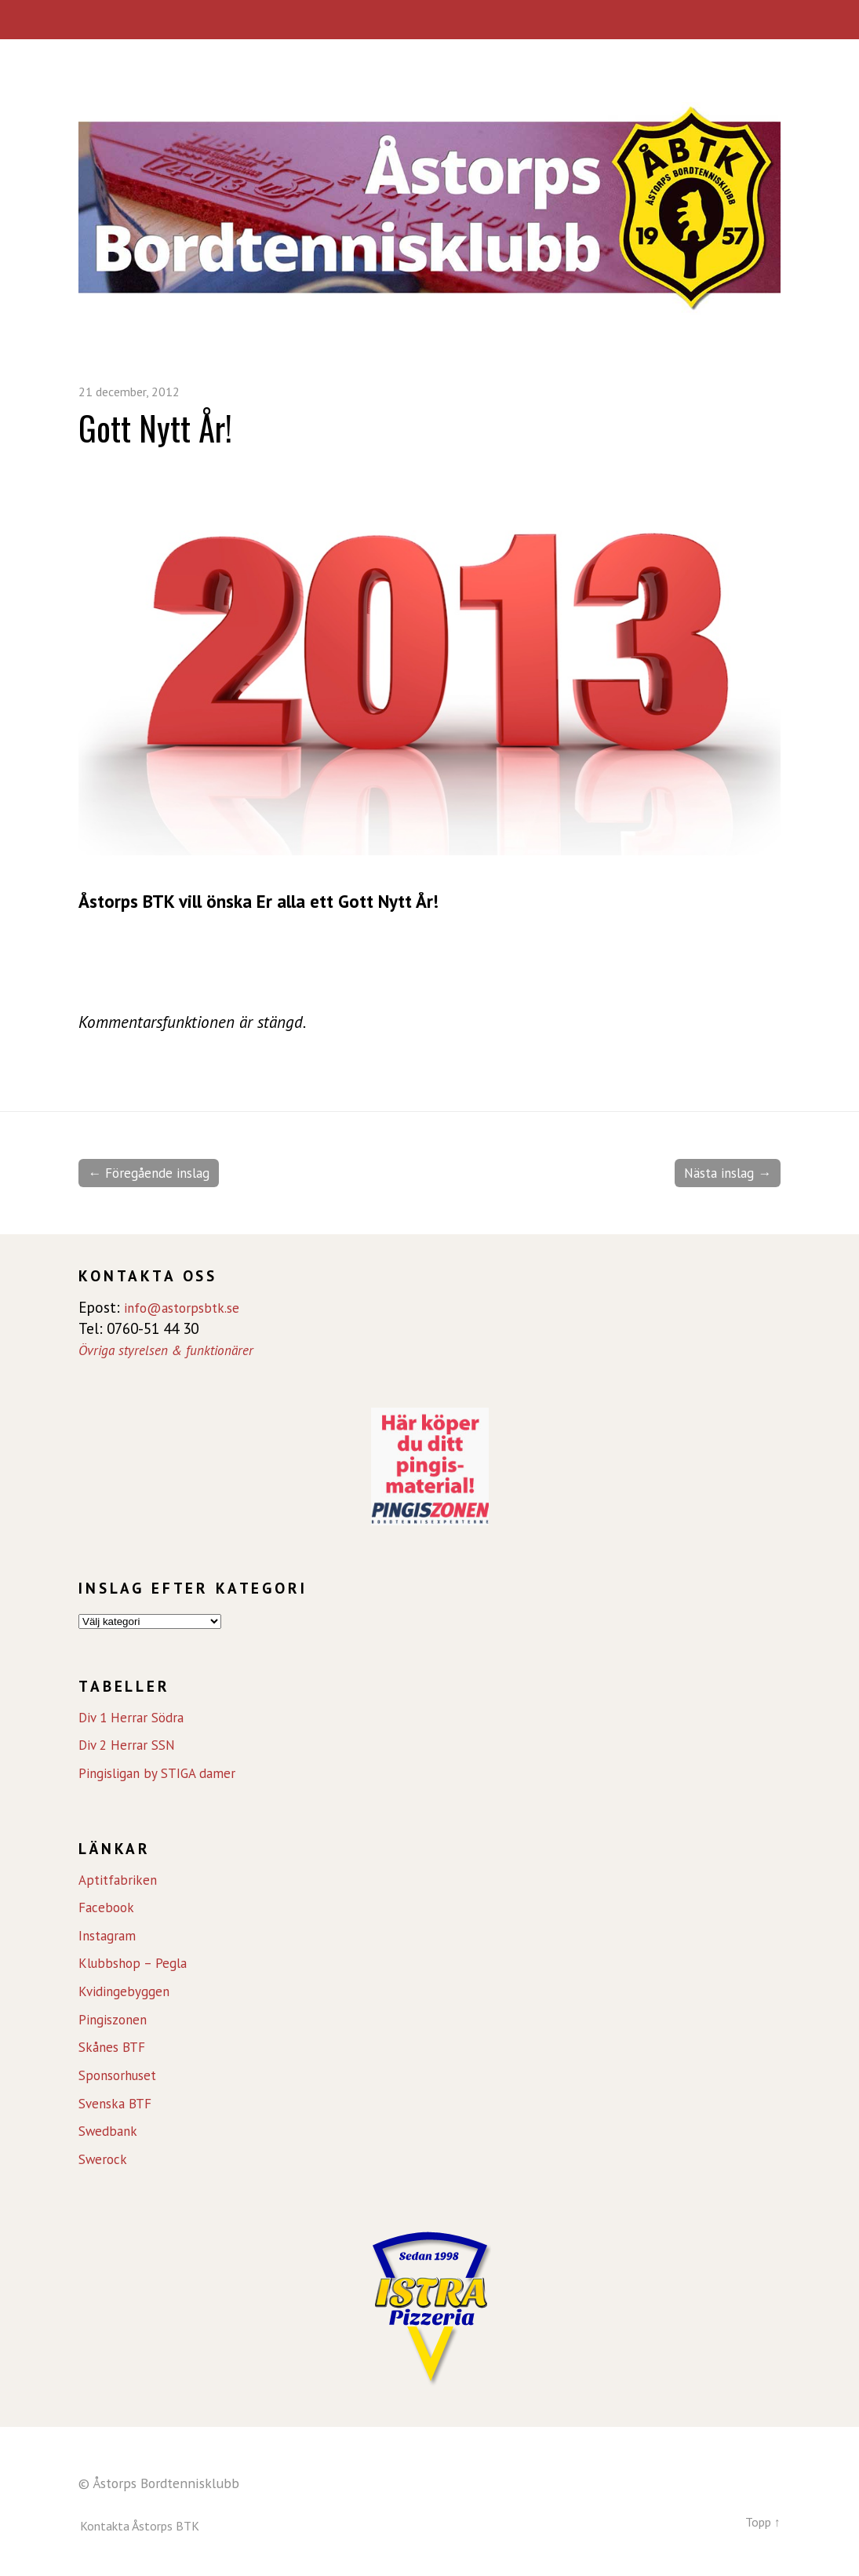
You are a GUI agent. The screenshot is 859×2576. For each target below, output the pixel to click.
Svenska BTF (119, 2104)
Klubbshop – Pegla (137, 1964)
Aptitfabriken (120, 1880)
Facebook (109, 1909)
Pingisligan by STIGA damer (165, 1774)
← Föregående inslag (156, 1174)
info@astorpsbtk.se (188, 1309)
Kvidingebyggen (128, 1993)
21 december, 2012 (136, 391)
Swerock (105, 2161)
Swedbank (111, 2132)
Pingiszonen (116, 2020)
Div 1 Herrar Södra (136, 1718)
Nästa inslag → (721, 1174)
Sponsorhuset (122, 2077)
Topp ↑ (760, 2522)
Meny (429, 19)
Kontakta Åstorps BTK (145, 2527)
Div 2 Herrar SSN (131, 1746)
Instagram (111, 1936)
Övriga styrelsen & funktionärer (174, 1351)
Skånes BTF (115, 2048)
